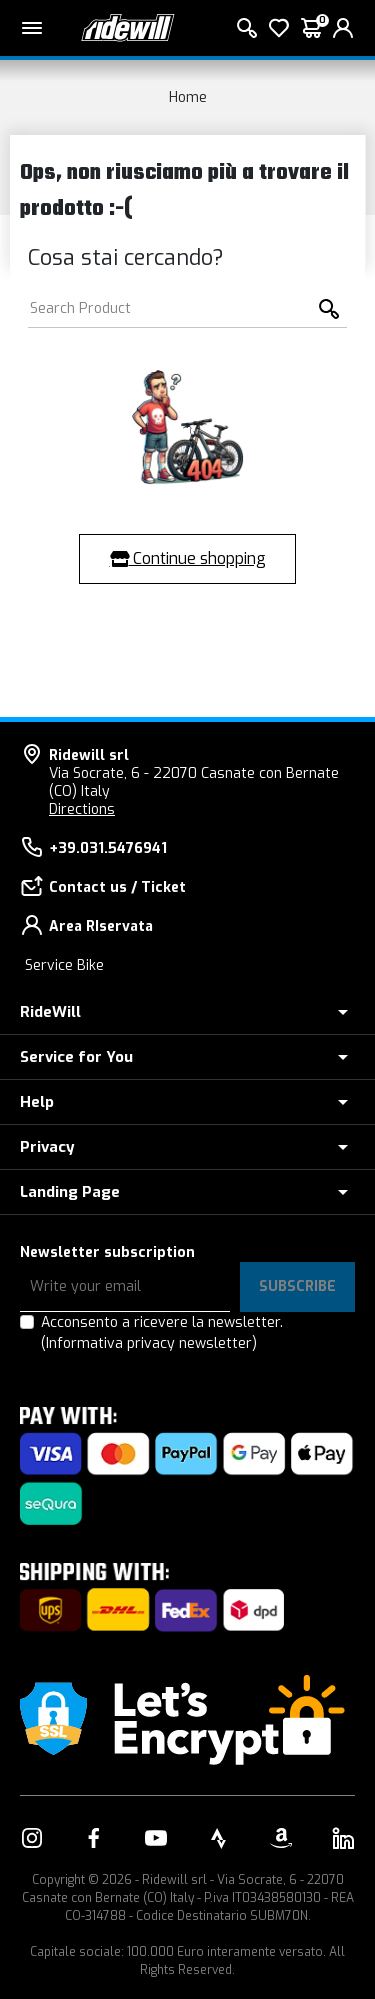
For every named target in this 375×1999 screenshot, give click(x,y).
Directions (82, 809)
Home (188, 97)
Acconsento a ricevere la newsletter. (162, 1333)
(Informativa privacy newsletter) (149, 1343)
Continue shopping (188, 558)
